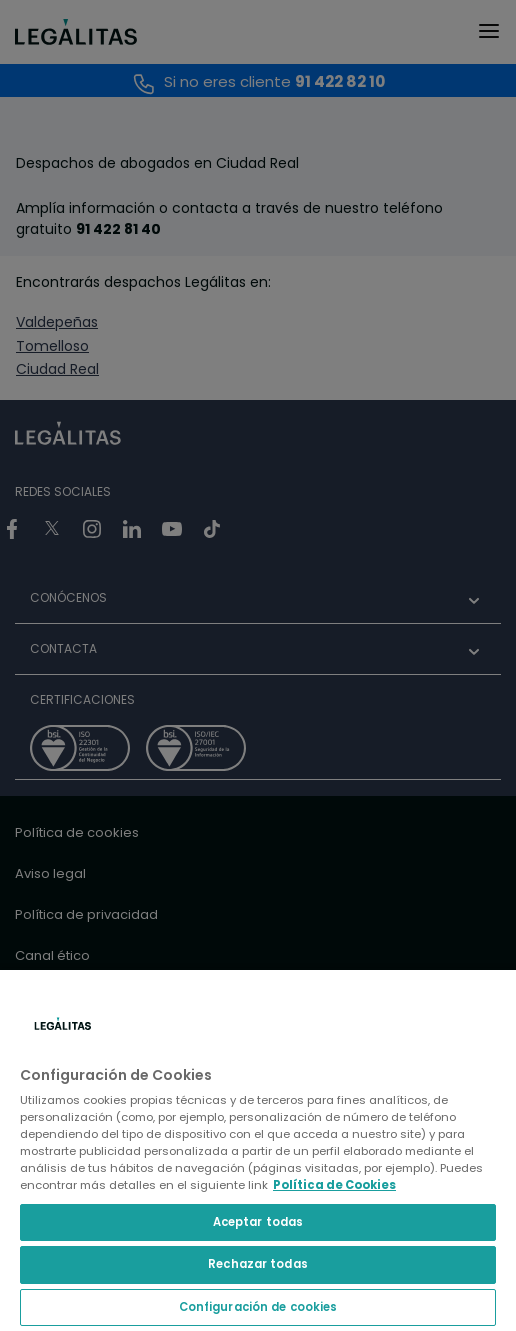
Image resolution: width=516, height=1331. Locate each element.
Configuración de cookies (258, 1307)
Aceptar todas (258, 1222)
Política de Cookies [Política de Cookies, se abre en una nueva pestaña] (334, 1185)
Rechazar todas (258, 1264)
